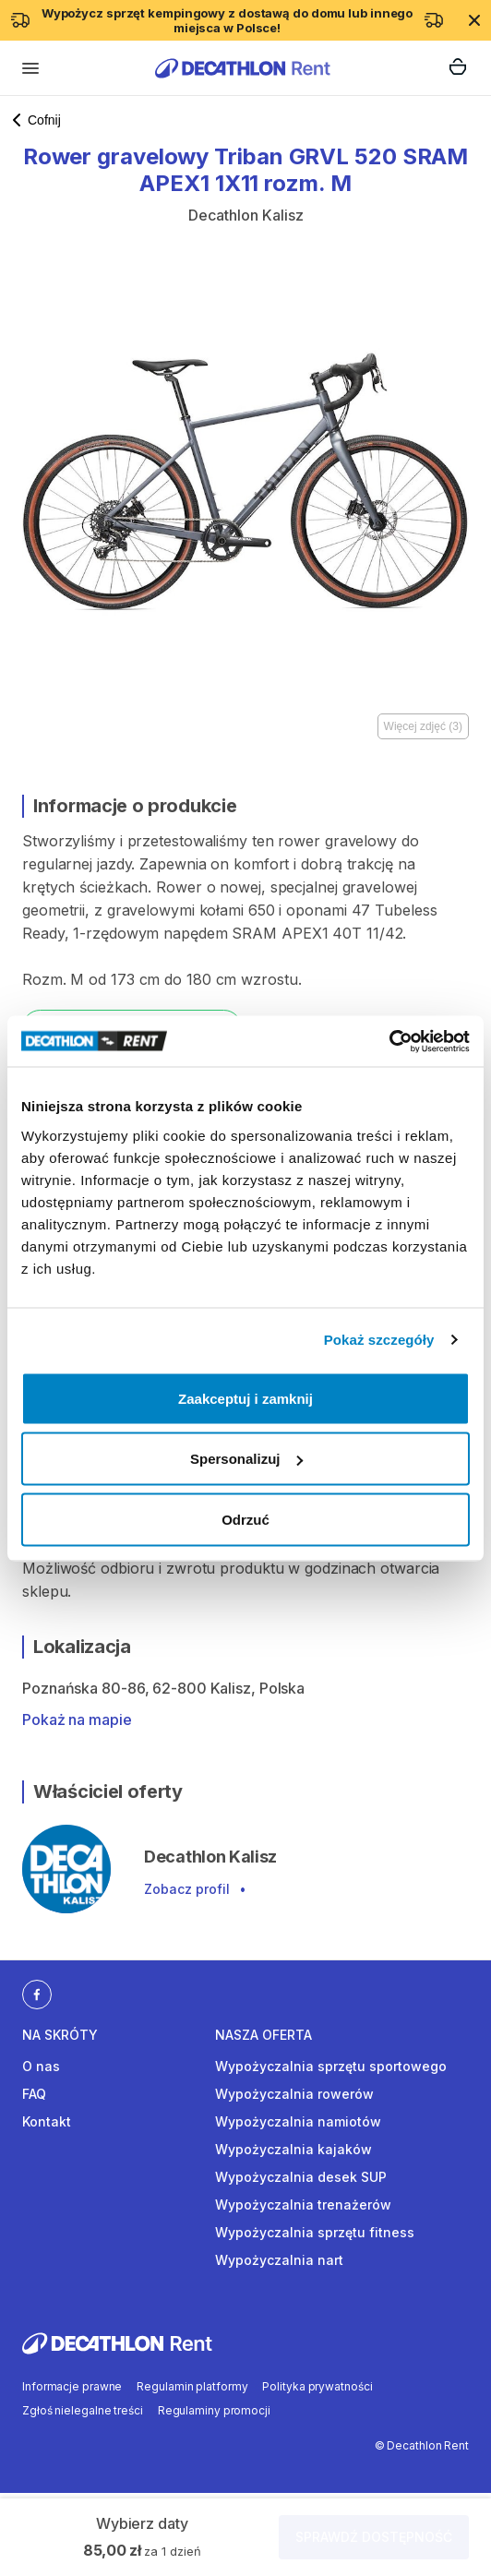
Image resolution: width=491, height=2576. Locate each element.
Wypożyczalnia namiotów (298, 2121)
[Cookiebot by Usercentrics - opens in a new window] (389, 1041)
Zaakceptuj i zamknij (245, 1398)
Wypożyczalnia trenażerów (303, 2204)
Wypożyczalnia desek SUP (301, 2177)
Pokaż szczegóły (379, 1340)
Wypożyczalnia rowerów (294, 2094)
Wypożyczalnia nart (279, 2260)
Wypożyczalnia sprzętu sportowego (331, 2066)
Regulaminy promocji (214, 2410)
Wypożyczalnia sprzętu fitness (314, 2232)
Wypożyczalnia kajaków (293, 2149)
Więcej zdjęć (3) (423, 726)
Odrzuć (245, 1519)
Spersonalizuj (246, 1459)
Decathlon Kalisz (246, 215)
